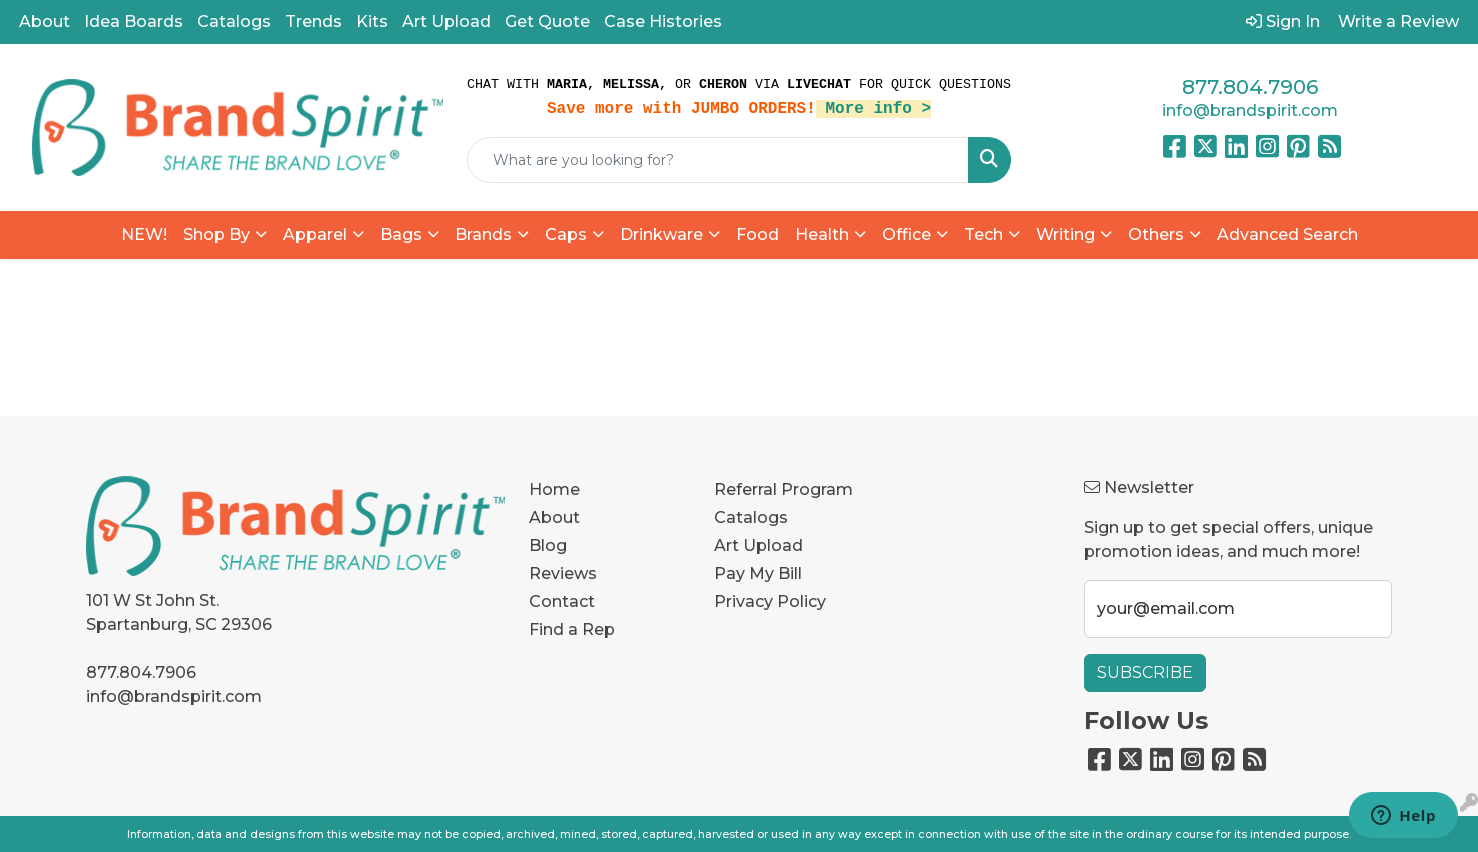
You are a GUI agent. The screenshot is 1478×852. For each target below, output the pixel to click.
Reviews (563, 573)
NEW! (144, 234)
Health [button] (822, 234)
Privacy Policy (770, 601)
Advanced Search (1287, 234)
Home (554, 489)
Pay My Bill (758, 573)
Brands (483, 234)
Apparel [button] (315, 234)
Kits (372, 21)
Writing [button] (1065, 234)
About (44, 21)
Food (757, 234)
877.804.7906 (1250, 87)
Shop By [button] (216, 234)
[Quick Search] (718, 160)
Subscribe (1145, 672)
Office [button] (906, 234)
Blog (548, 545)
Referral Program (783, 489)
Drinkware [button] (661, 234)
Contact (562, 601)
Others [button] (1156, 234)
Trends (313, 21)
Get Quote (547, 21)
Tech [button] (983, 234)
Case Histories (663, 21)
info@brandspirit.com (1250, 110)
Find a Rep (572, 629)
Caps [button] (566, 234)
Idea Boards (133, 21)
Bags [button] (401, 234)
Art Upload (446, 21)
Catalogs (234, 21)
